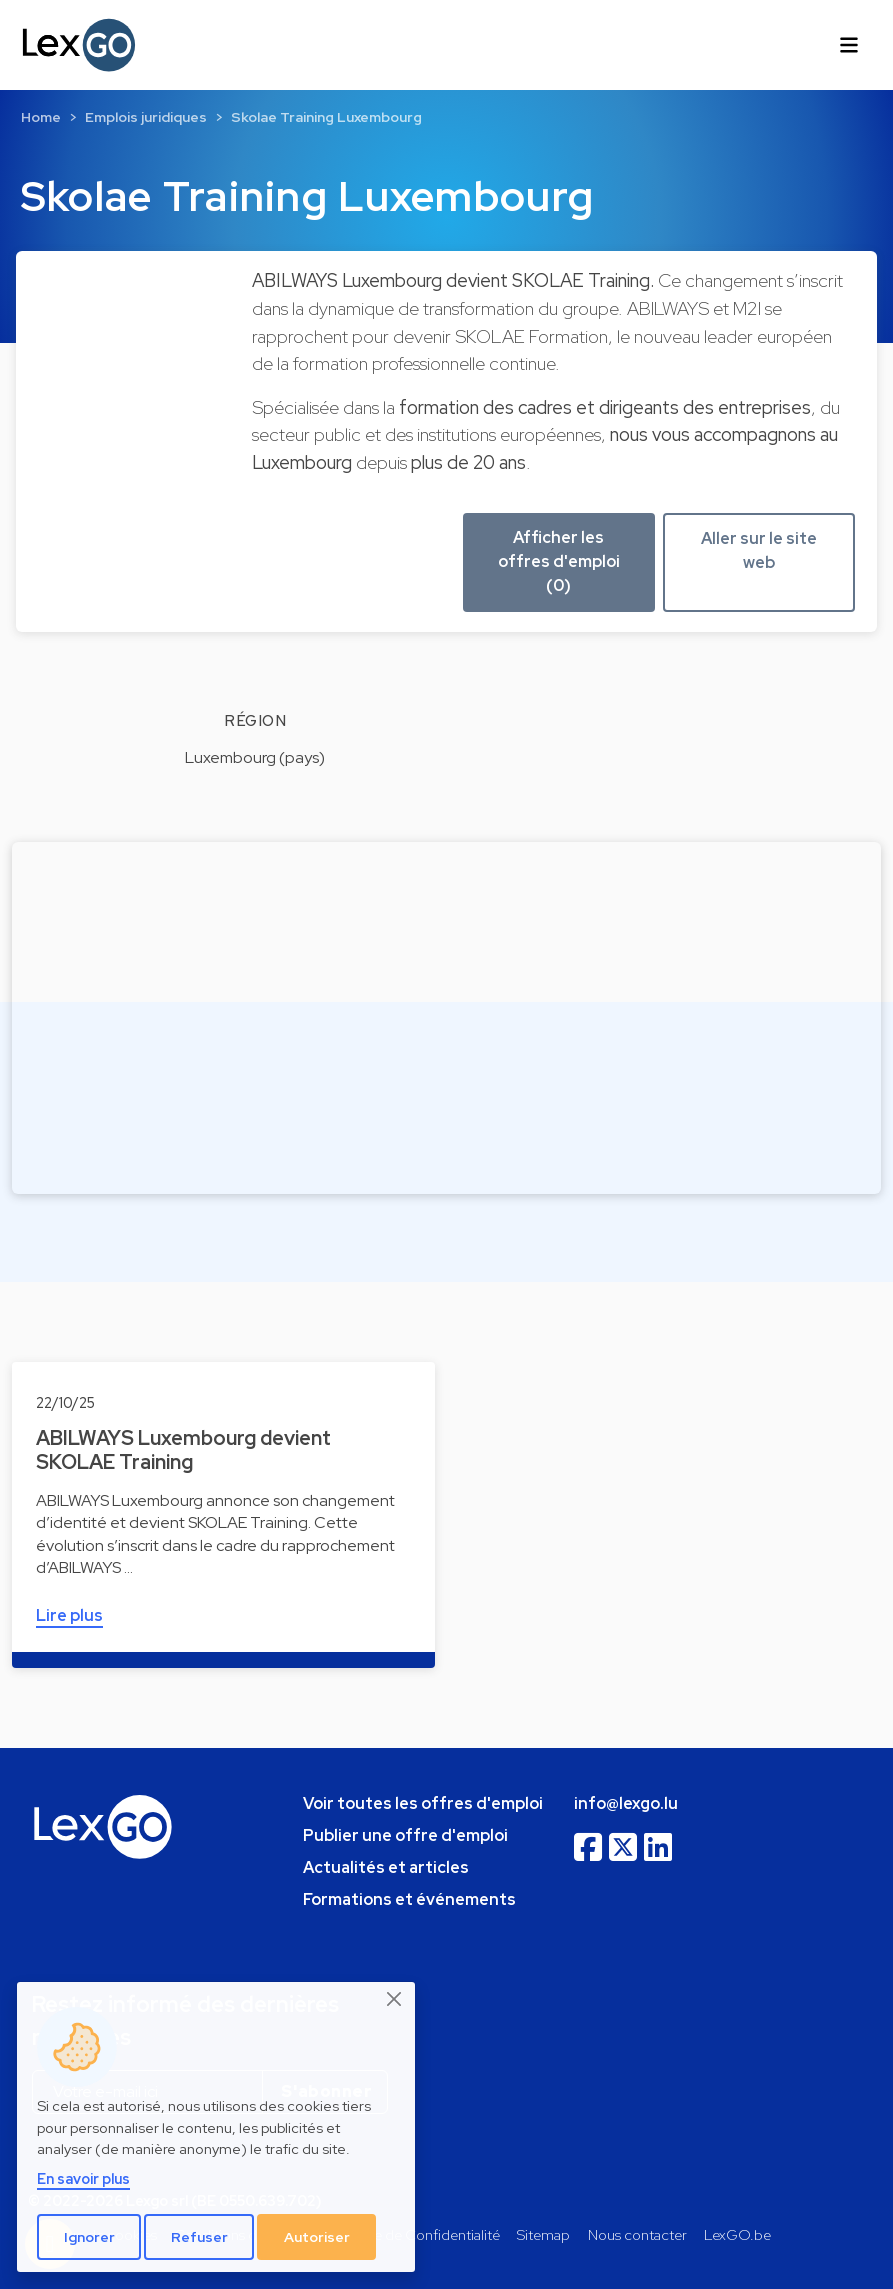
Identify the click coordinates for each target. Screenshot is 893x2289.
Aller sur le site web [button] (759, 550)
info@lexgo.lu (626, 1803)
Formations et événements (409, 1899)
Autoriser (317, 2237)
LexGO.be (737, 2234)
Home (41, 117)
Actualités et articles (386, 1867)
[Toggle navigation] (849, 45)
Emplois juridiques (146, 117)
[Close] (395, 1999)
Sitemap (543, 2234)
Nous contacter (637, 2234)
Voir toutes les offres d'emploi (423, 1803)
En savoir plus (83, 2178)
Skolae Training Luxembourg (326, 117)
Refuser (199, 2237)
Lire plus (69, 1615)
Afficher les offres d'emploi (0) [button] (559, 561)
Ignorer (89, 2237)
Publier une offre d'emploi (405, 1835)
